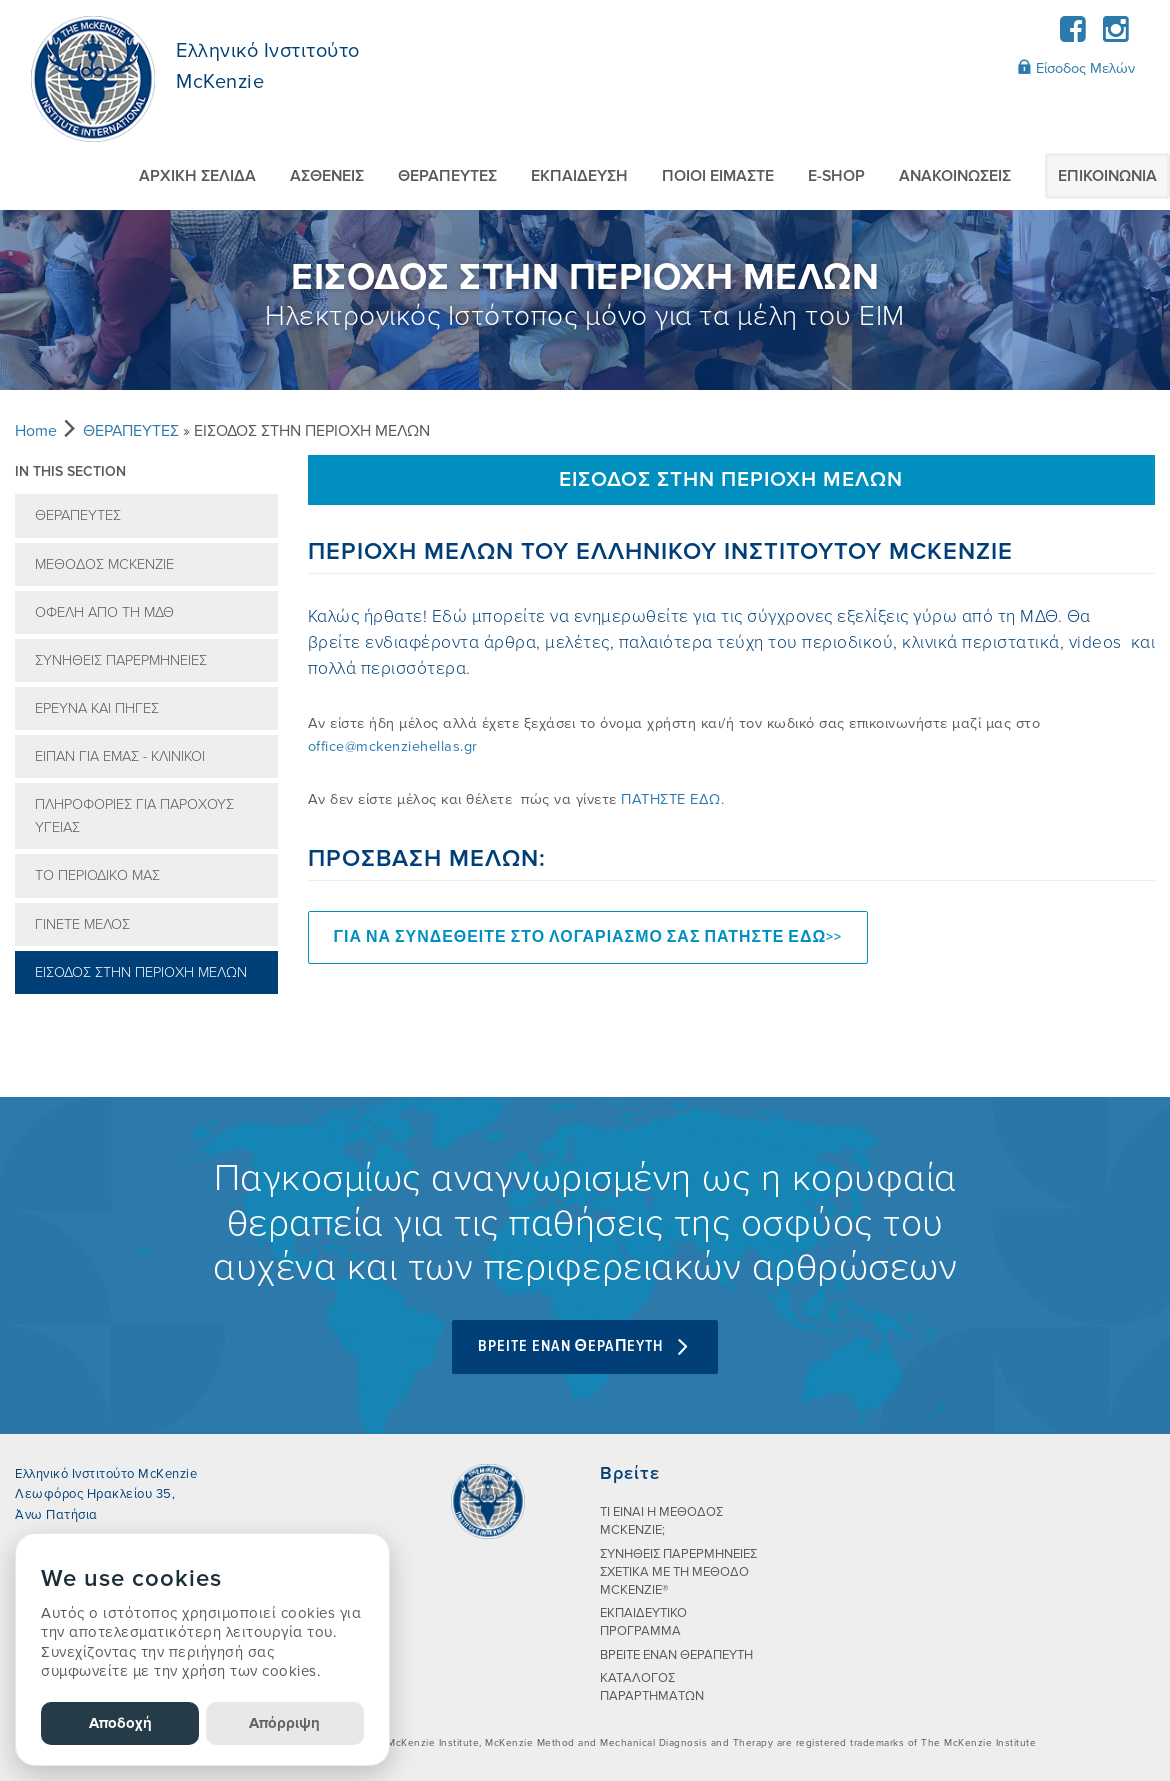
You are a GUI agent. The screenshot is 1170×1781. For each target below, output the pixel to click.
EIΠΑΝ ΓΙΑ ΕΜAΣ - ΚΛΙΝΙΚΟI (120, 756)
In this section (70, 471)
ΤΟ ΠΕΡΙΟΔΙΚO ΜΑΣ (97, 875)
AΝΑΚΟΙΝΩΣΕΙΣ (955, 176)
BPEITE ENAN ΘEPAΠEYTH (585, 1346)
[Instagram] (1115, 35)
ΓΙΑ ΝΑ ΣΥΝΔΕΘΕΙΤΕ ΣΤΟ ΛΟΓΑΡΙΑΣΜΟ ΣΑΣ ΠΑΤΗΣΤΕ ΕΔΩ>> (588, 937)
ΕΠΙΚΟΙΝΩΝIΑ (1107, 176)
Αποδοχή (120, 1723)
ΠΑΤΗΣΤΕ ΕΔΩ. (672, 799)
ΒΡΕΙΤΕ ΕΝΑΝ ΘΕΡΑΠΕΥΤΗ (676, 1655)
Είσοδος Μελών (1076, 68)
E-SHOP (836, 176)
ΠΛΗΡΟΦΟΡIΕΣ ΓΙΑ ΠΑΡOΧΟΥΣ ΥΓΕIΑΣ (134, 816)
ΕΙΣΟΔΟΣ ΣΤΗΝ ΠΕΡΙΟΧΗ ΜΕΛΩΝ (141, 972)
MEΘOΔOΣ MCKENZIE (104, 564)
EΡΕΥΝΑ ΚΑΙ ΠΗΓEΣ (97, 708)
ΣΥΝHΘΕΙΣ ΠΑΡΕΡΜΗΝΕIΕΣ (121, 660)
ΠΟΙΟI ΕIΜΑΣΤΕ (718, 176)
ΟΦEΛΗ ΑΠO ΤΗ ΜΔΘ (104, 612)
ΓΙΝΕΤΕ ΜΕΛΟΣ (82, 924)
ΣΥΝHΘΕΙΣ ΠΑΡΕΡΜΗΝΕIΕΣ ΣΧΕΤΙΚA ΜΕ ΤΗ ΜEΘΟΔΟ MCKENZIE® (678, 1572)
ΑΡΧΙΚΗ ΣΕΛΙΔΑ (197, 176)
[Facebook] (1073, 35)
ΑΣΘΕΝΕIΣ (327, 176)
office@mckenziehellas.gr (393, 746)
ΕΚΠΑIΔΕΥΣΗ (579, 176)
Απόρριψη (284, 1723)
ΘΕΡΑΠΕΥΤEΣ (447, 176)
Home (36, 431)
